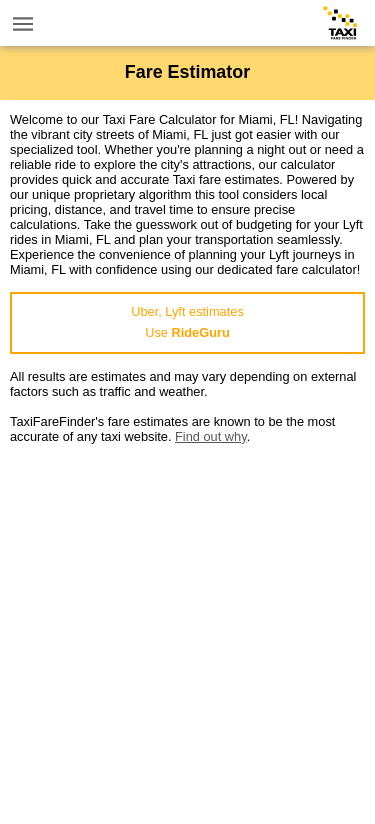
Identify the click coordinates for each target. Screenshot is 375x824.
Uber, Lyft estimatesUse (187, 322)
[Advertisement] (187, 631)
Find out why (211, 436)
